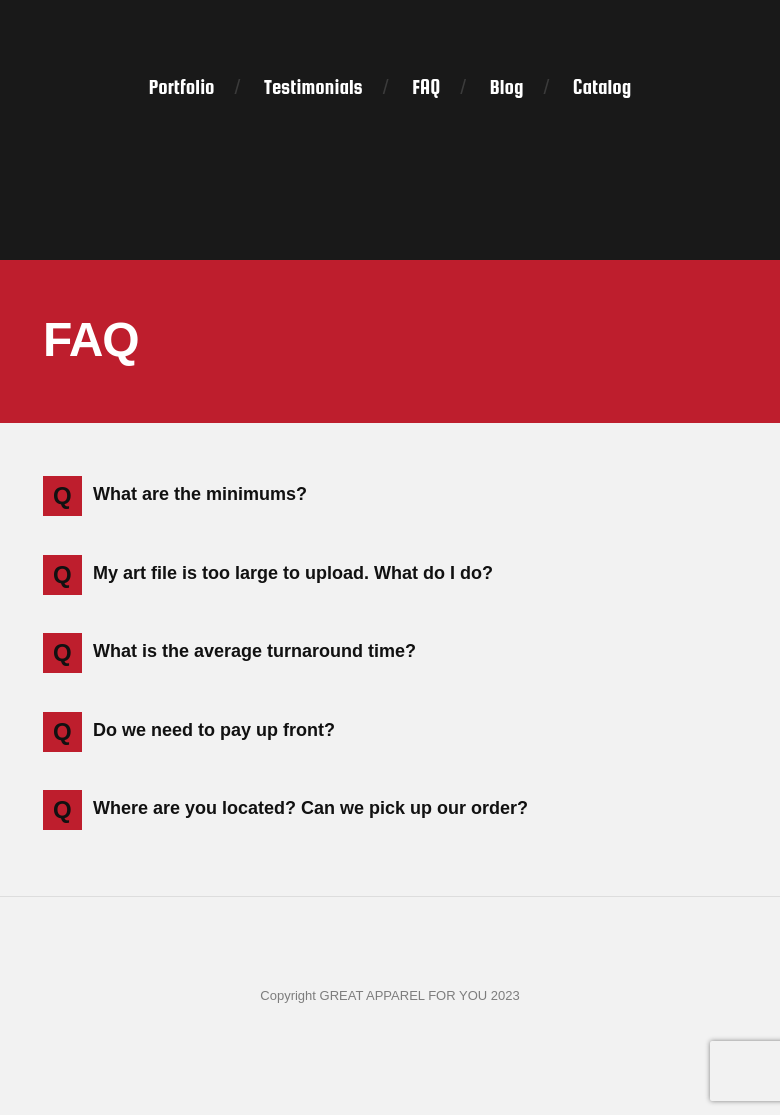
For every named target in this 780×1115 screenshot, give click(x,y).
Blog (507, 87)
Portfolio (182, 87)
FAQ (426, 87)
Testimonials (313, 87)
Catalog (602, 87)
